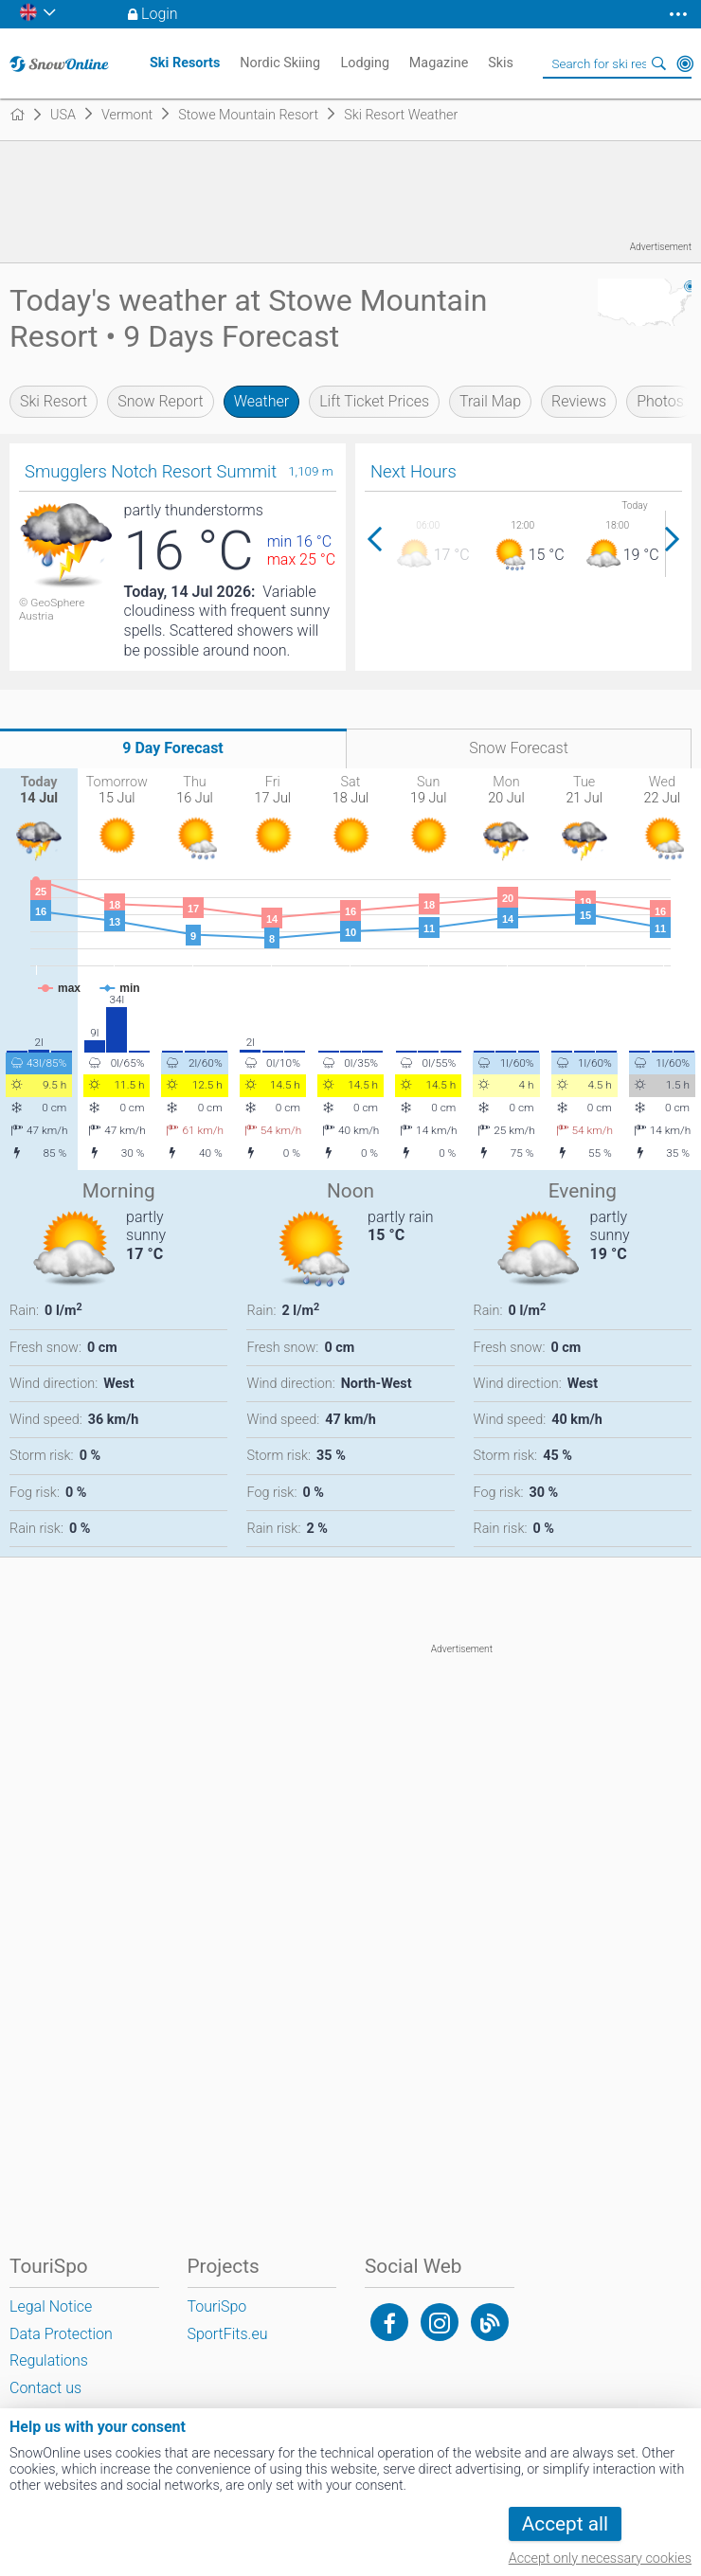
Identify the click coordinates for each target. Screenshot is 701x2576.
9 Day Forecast (173, 748)
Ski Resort (53, 401)
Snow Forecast (518, 748)
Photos (660, 401)
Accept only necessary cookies (600, 2558)
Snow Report (160, 401)
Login (159, 14)
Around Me (685, 63)
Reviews (578, 401)
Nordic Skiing (280, 63)
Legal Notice (50, 2306)
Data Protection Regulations (61, 2347)
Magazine (439, 63)
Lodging (364, 63)
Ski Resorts (185, 63)
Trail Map (490, 401)
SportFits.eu (228, 2334)
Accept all (565, 2524)
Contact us (45, 2388)
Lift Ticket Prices (374, 401)
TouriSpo (217, 2306)
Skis (500, 63)
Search (658, 63)
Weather (262, 401)
